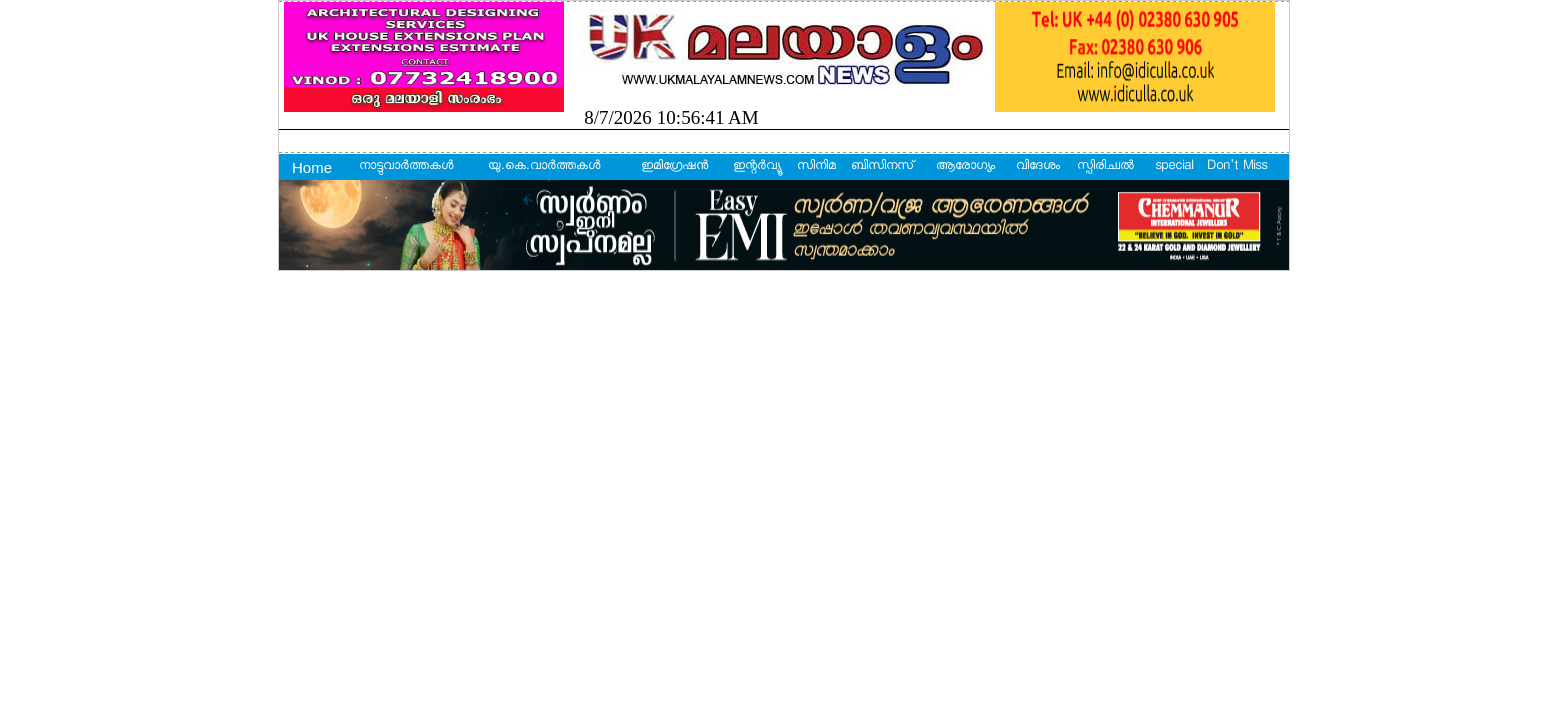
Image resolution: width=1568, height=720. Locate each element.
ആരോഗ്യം (965, 167)
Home (312, 167)
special (1174, 167)
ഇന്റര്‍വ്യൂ (756, 167)
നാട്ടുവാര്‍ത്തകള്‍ (406, 167)
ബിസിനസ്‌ (882, 167)
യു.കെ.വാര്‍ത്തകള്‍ (544, 167)
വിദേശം (1038, 167)
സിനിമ (816, 167)
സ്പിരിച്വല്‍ (1105, 167)
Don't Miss (1237, 167)
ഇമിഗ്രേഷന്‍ (674, 167)
